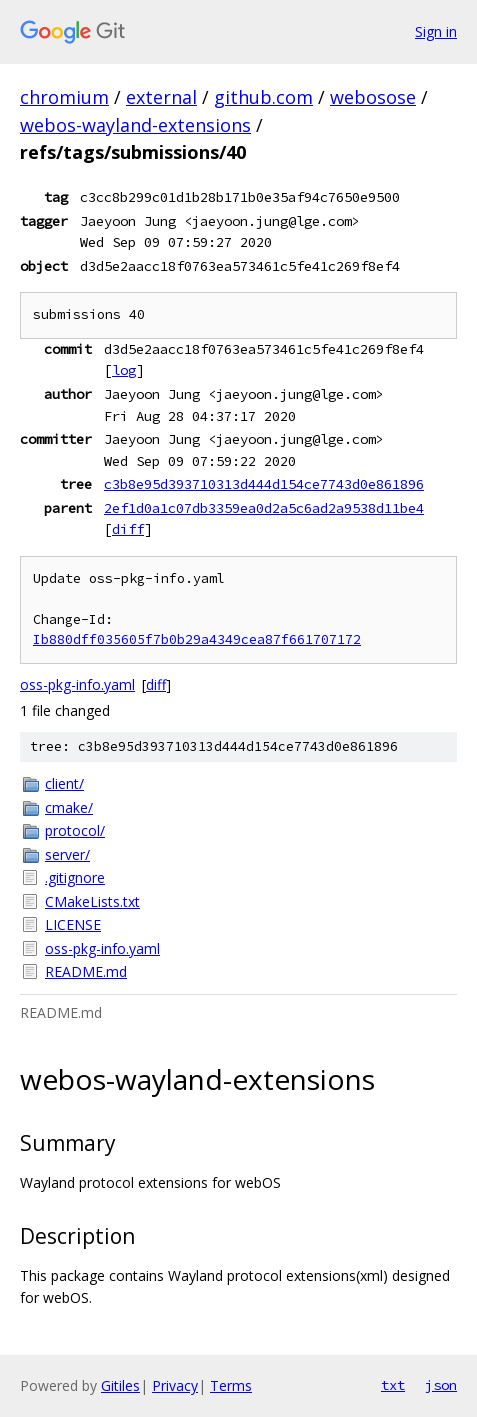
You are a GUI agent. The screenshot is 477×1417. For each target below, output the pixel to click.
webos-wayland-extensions (135, 125)
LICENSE (73, 924)
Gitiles (120, 1385)
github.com (263, 97)
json (441, 1385)
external (161, 97)
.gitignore (75, 877)
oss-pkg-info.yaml (77, 684)
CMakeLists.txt (92, 901)
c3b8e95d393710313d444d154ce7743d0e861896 (264, 484)
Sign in (436, 31)
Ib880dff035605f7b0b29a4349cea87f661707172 (197, 639)
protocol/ (75, 830)
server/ (67, 854)
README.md (86, 971)
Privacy (175, 1385)
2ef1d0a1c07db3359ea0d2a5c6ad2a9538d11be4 (264, 508)
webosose (373, 97)
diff (128, 529)
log (124, 370)
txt (393, 1385)
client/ (64, 783)
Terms (231, 1385)
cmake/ (69, 807)
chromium (64, 97)
